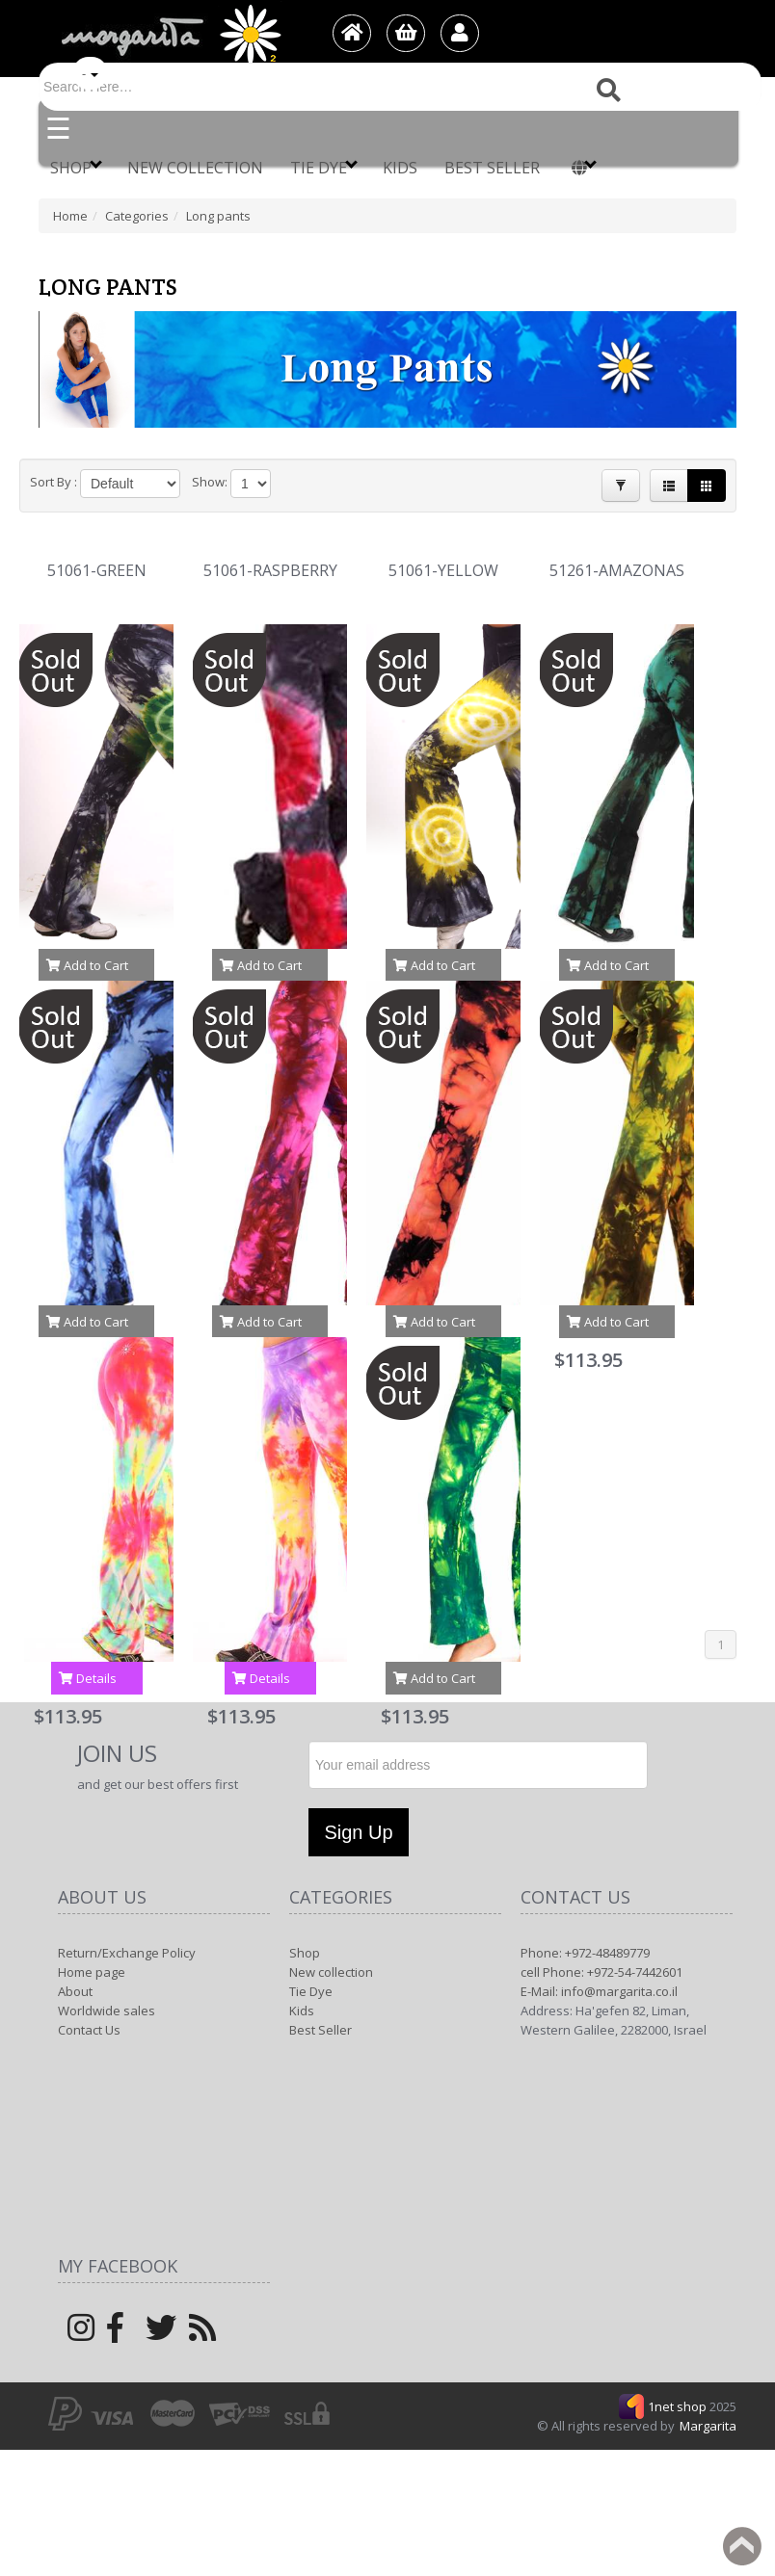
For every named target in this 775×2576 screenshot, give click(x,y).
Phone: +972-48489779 (585, 1952)
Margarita (708, 2425)
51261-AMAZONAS (616, 571)
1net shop (678, 2406)
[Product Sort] (130, 483)
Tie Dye (324, 167)
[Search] (400, 87)
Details (88, 1678)
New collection (195, 167)
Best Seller (492, 167)
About (75, 1991)
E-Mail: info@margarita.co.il (599, 1991)
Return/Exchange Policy (127, 1952)
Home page (91, 1972)
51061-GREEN (97, 571)
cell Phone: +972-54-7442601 (601, 1972)
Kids (400, 167)
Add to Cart (87, 965)
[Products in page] (250, 483)
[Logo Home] (170, 34)
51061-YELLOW (443, 571)
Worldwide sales (106, 2010)
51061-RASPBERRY (270, 571)
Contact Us (89, 2029)
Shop (76, 167)
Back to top (742, 2546)
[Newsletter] (478, 1765)
